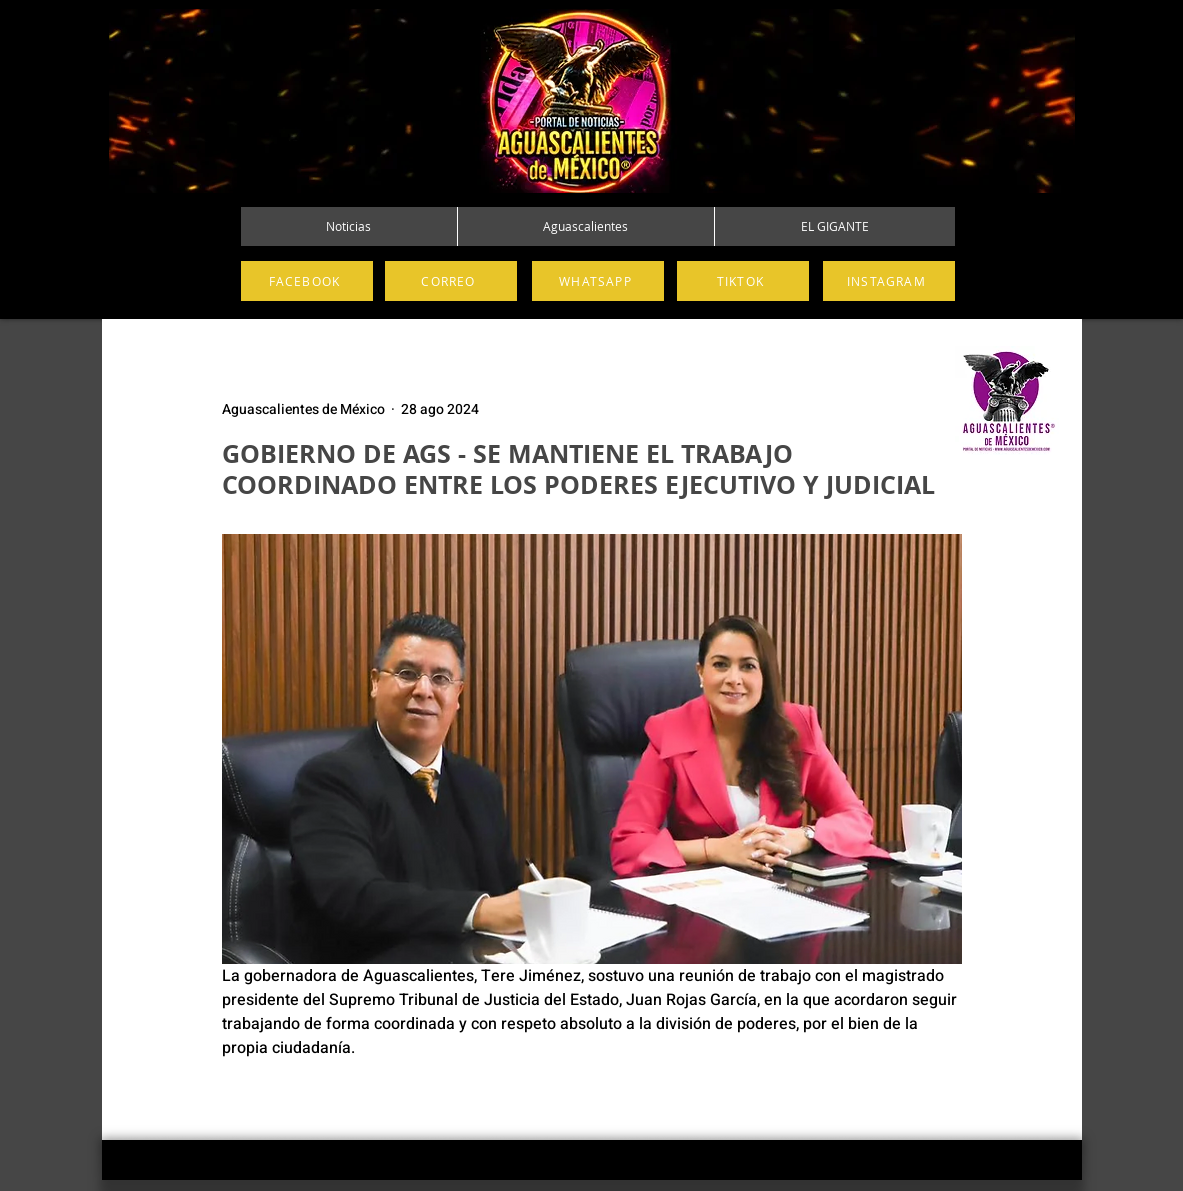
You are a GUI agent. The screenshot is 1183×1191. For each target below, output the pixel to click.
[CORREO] (451, 281)
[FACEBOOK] (307, 281)
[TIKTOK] (743, 281)
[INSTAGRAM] (889, 281)
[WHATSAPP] (598, 281)
